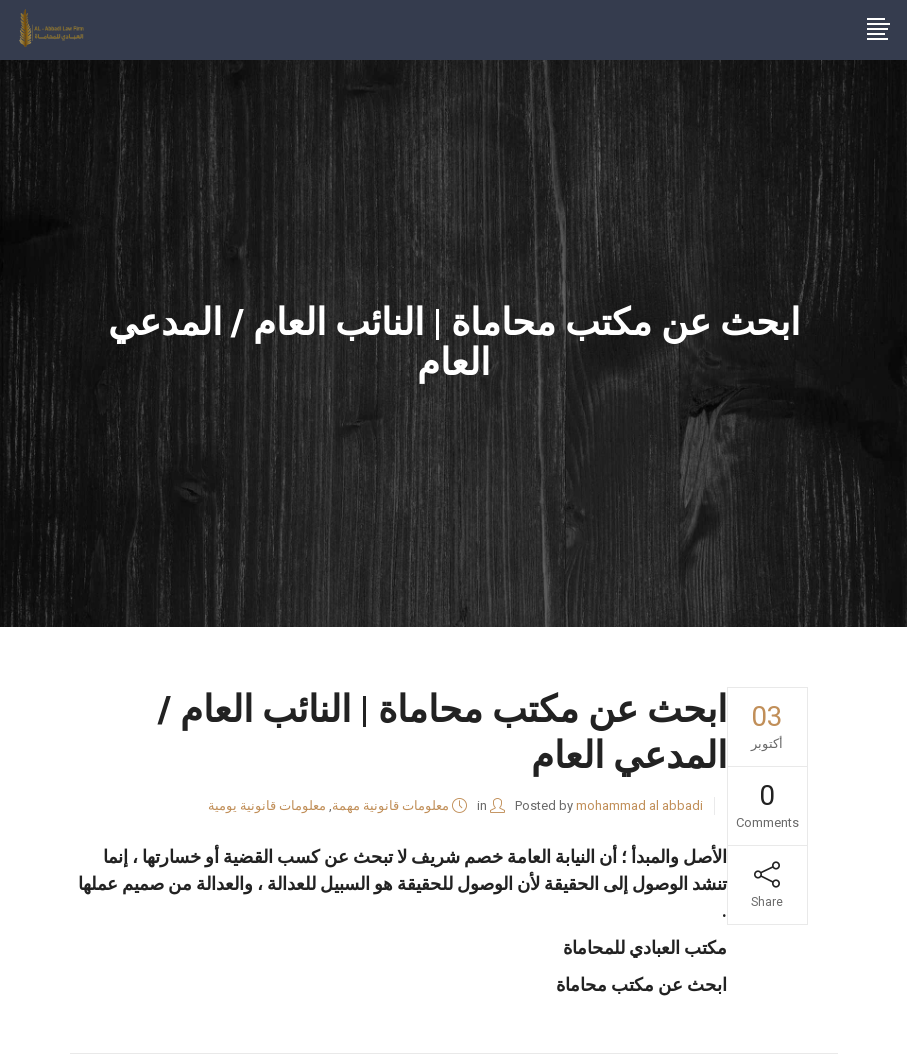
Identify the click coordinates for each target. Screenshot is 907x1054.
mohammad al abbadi (639, 805)
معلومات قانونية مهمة (390, 805)
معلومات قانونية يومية (267, 805)
